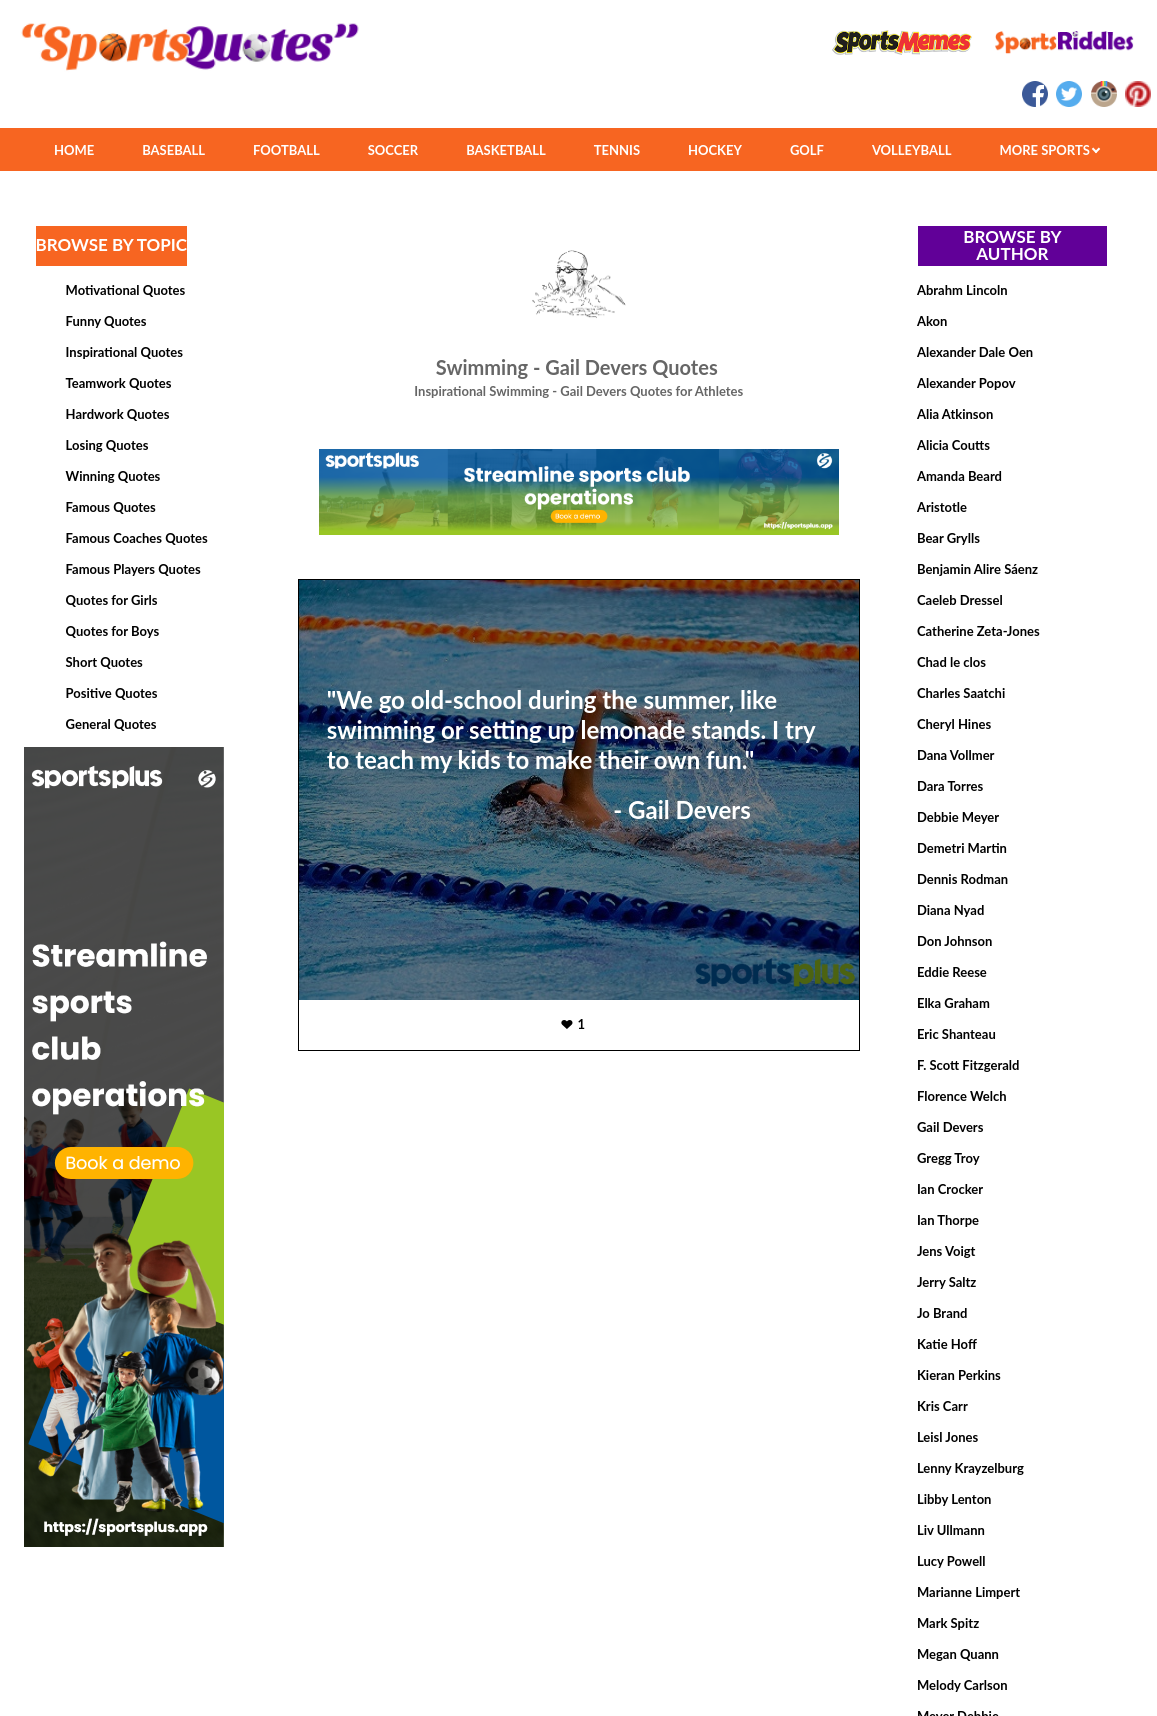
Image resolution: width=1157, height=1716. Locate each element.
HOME (74, 150)
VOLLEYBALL (912, 150)
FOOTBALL (286, 150)
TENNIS (617, 150)
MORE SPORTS (1049, 150)
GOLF (807, 150)
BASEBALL (173, 150)
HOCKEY (715, 150)
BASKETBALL (506, 150)
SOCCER (393, 150)
